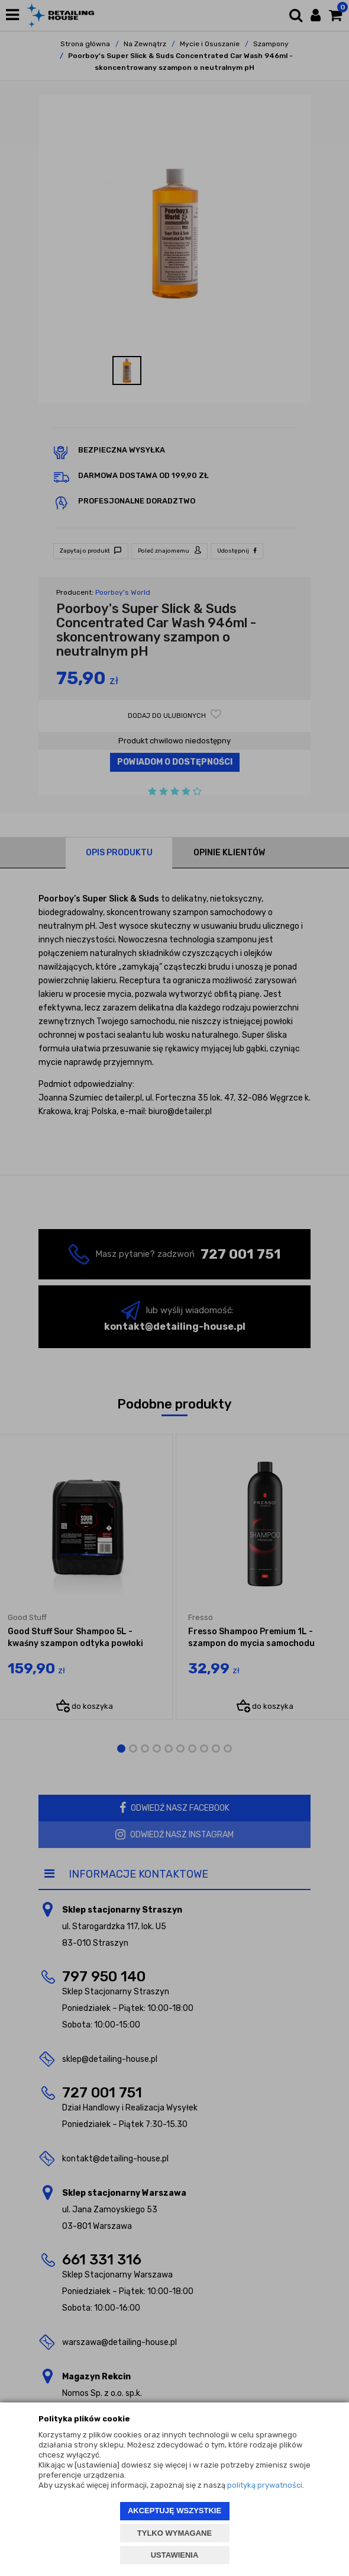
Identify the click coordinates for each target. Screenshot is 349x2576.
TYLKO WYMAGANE (174, 2533)
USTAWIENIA (175, 2555)
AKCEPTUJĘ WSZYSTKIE (174, 2510)
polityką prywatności (264, 2485)
